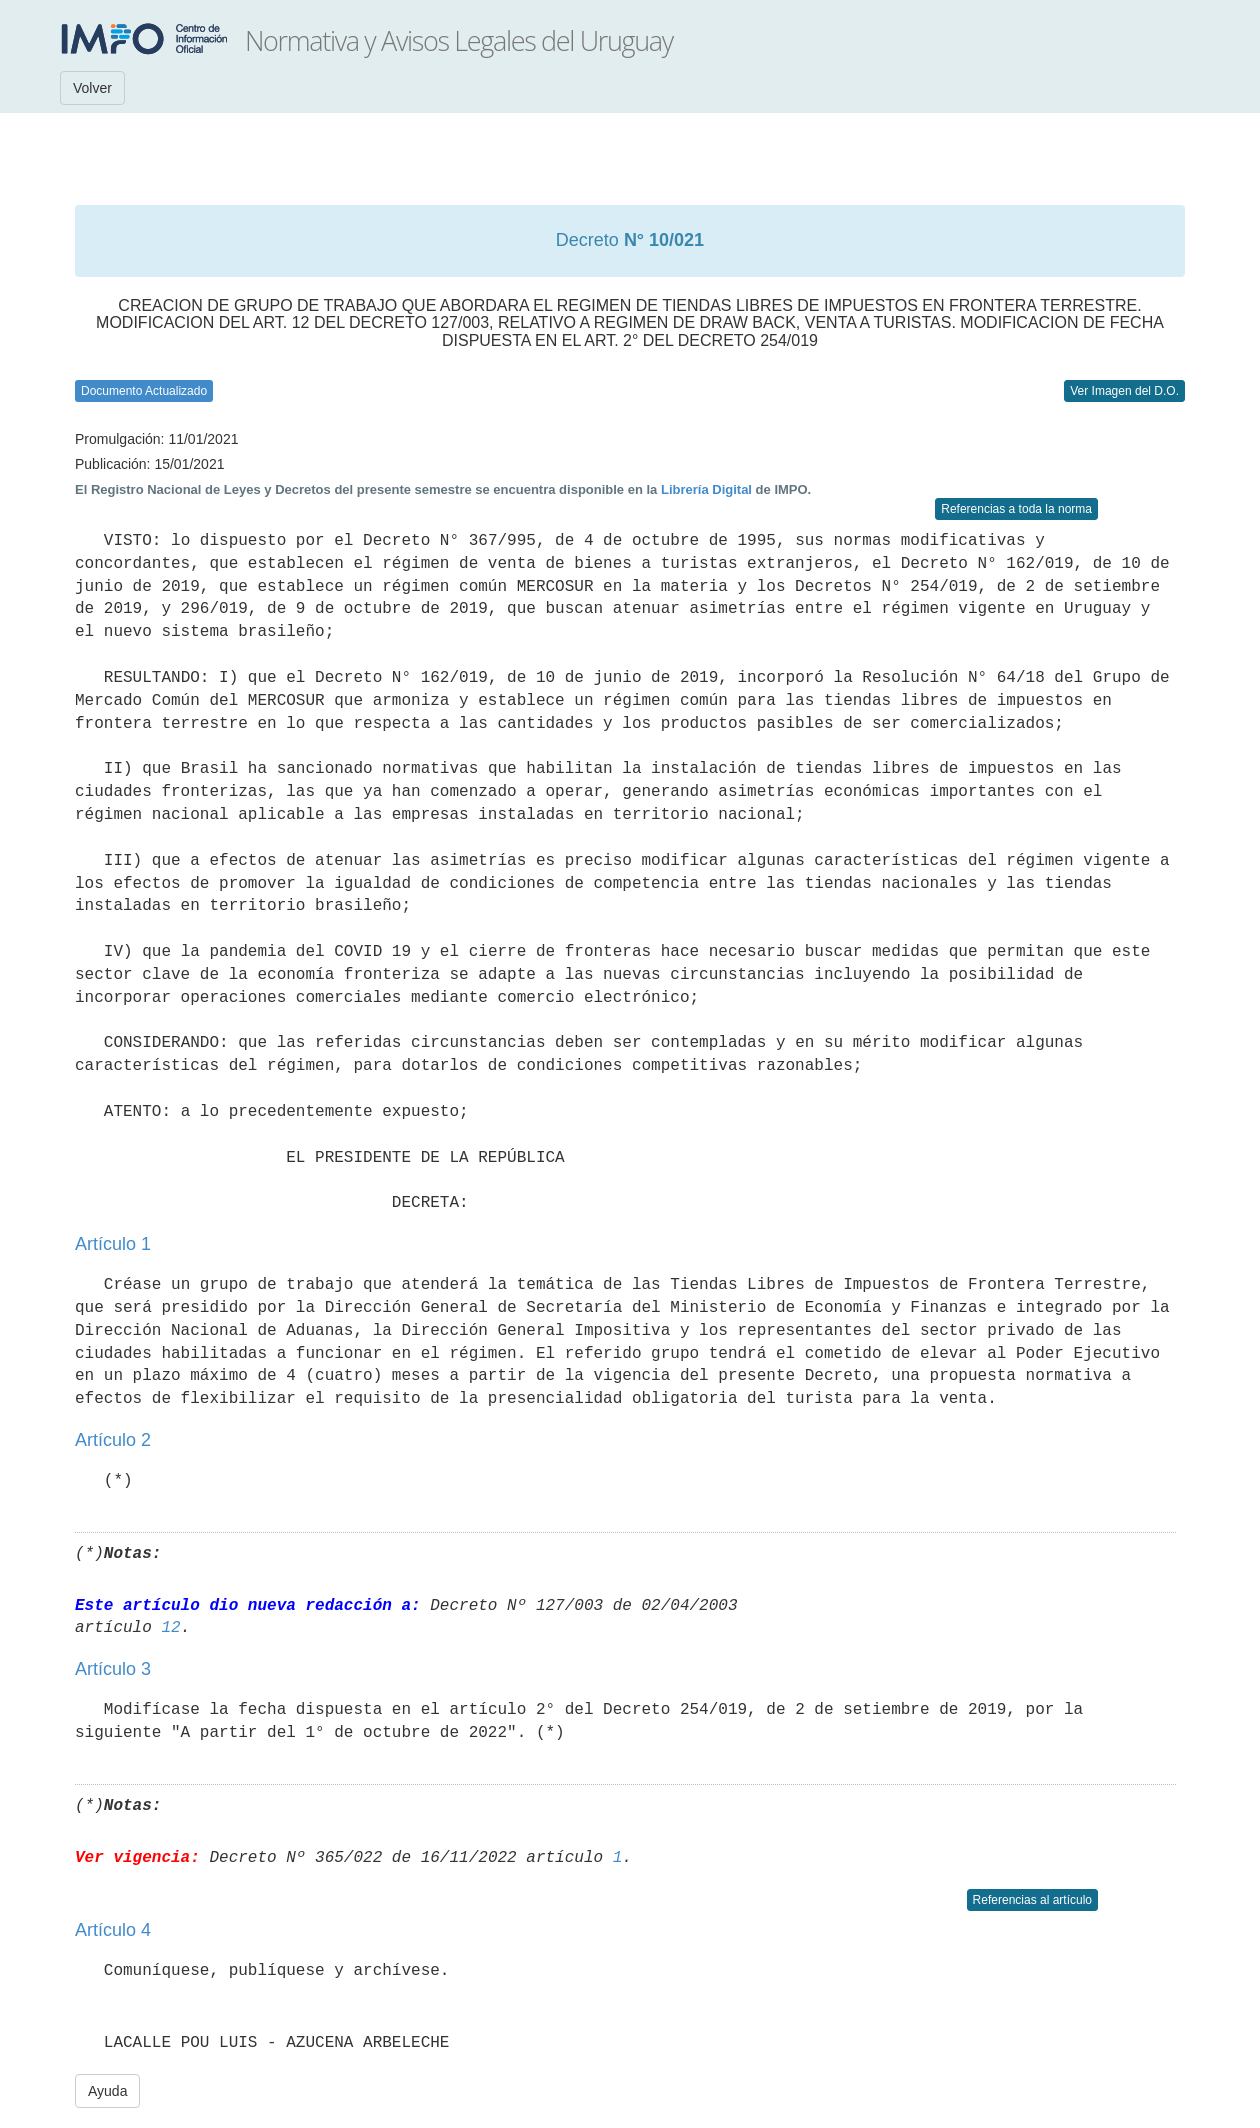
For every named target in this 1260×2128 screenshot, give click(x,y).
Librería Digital (706, 489)
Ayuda (107, 2091)
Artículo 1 (113, 1244)
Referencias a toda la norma (1016, 509)
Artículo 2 (113, 1440)
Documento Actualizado (144, 391)
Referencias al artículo (1032, 1900)
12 (170, 1628)
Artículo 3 (113, 1669)
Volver (92, 88)
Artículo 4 (113, 1930)
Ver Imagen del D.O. (1124, 391)
